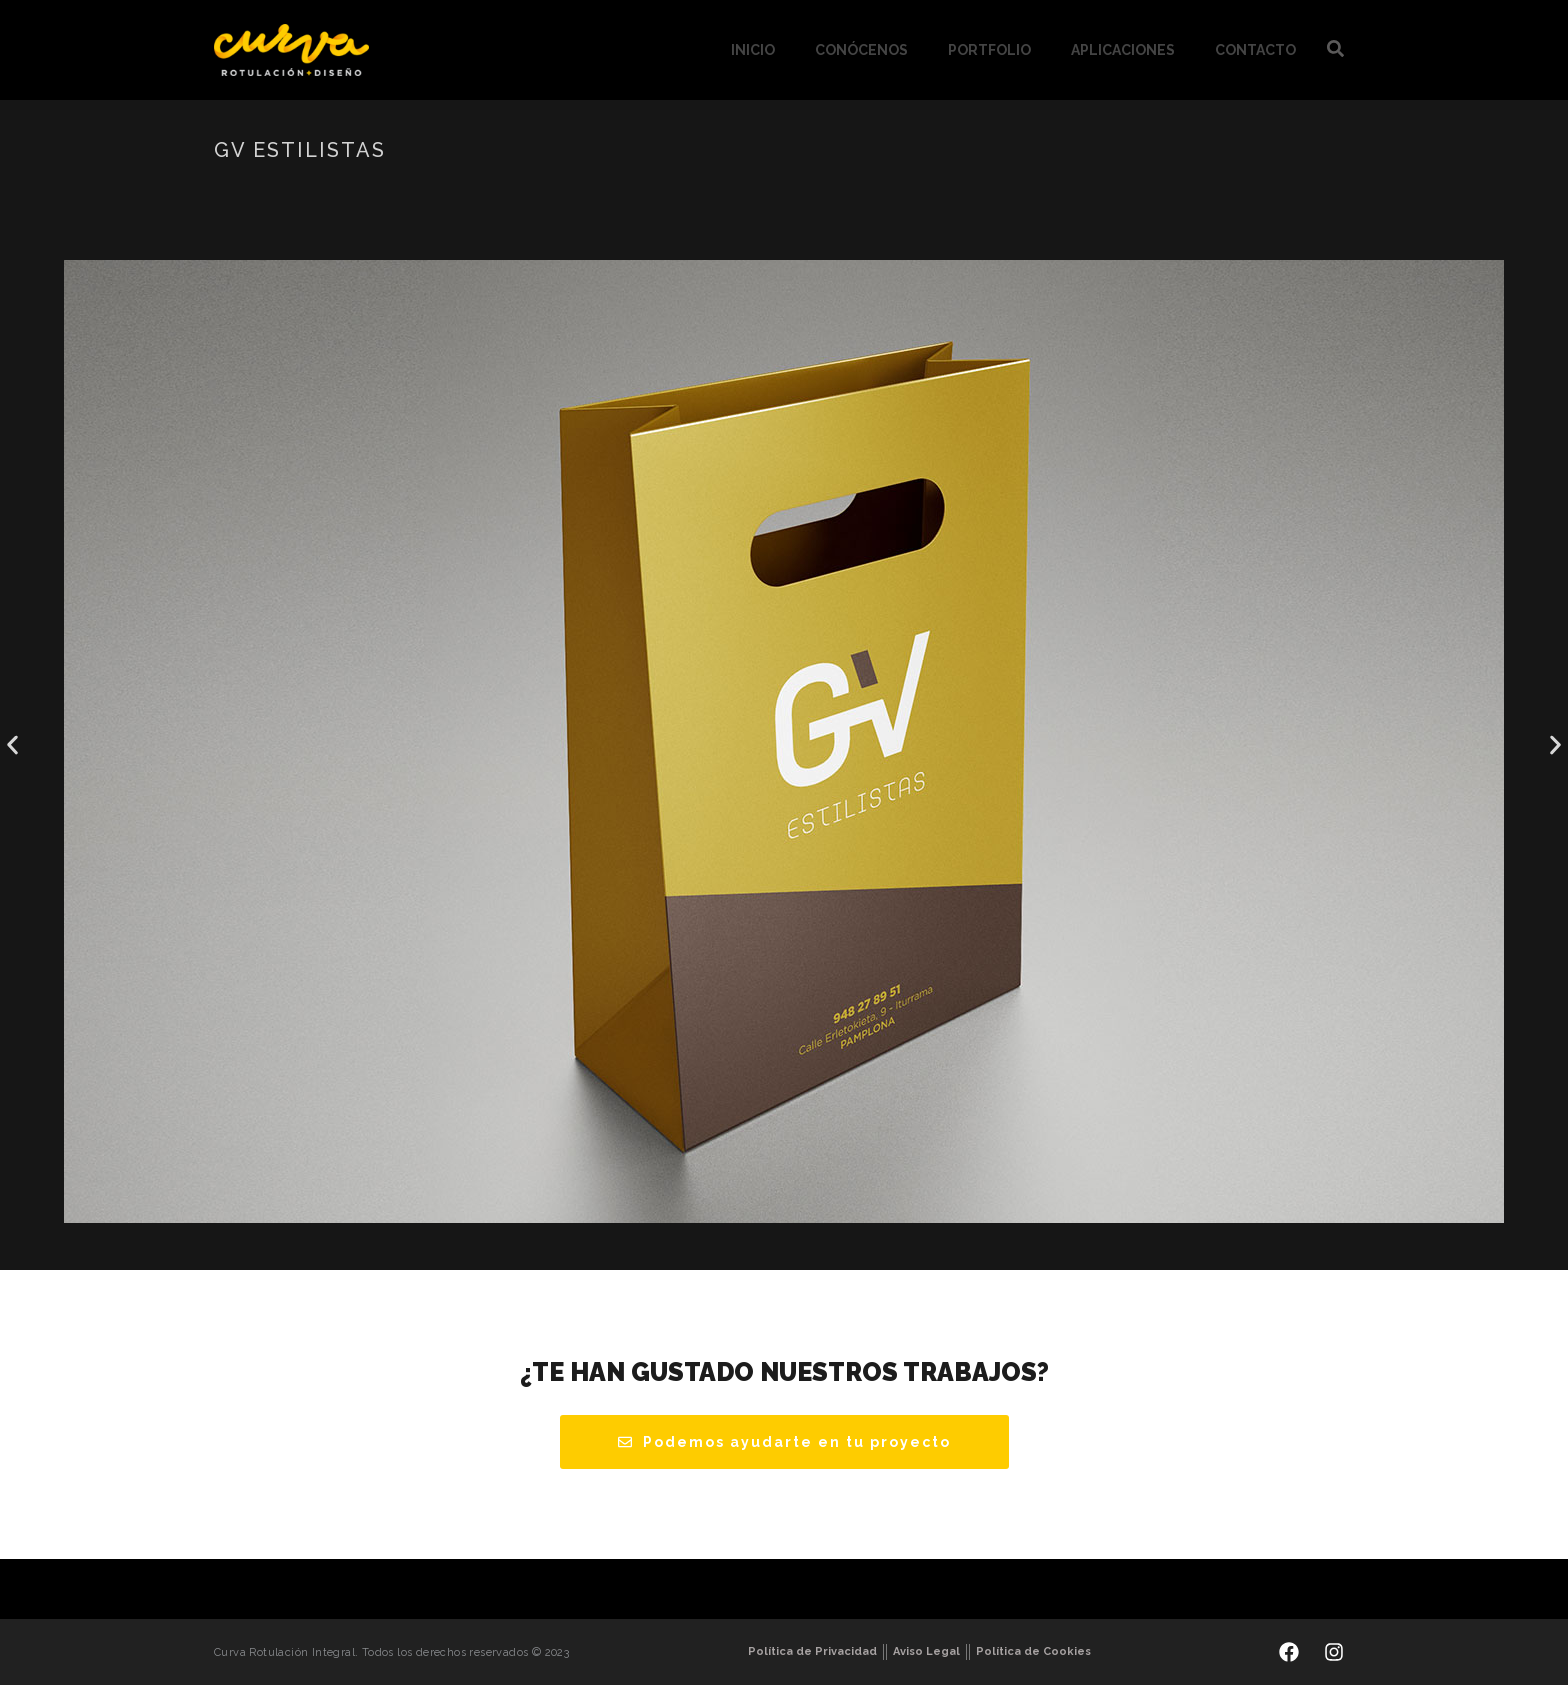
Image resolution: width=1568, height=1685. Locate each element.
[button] (12, 745)
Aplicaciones (1123, 50)
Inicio (753, 50)
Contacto (1255, 50)
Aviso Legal (926, 1651)
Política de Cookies (1033, 1651)
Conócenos (861, 50)
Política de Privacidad (812, 1651)
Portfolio (989, 50)
